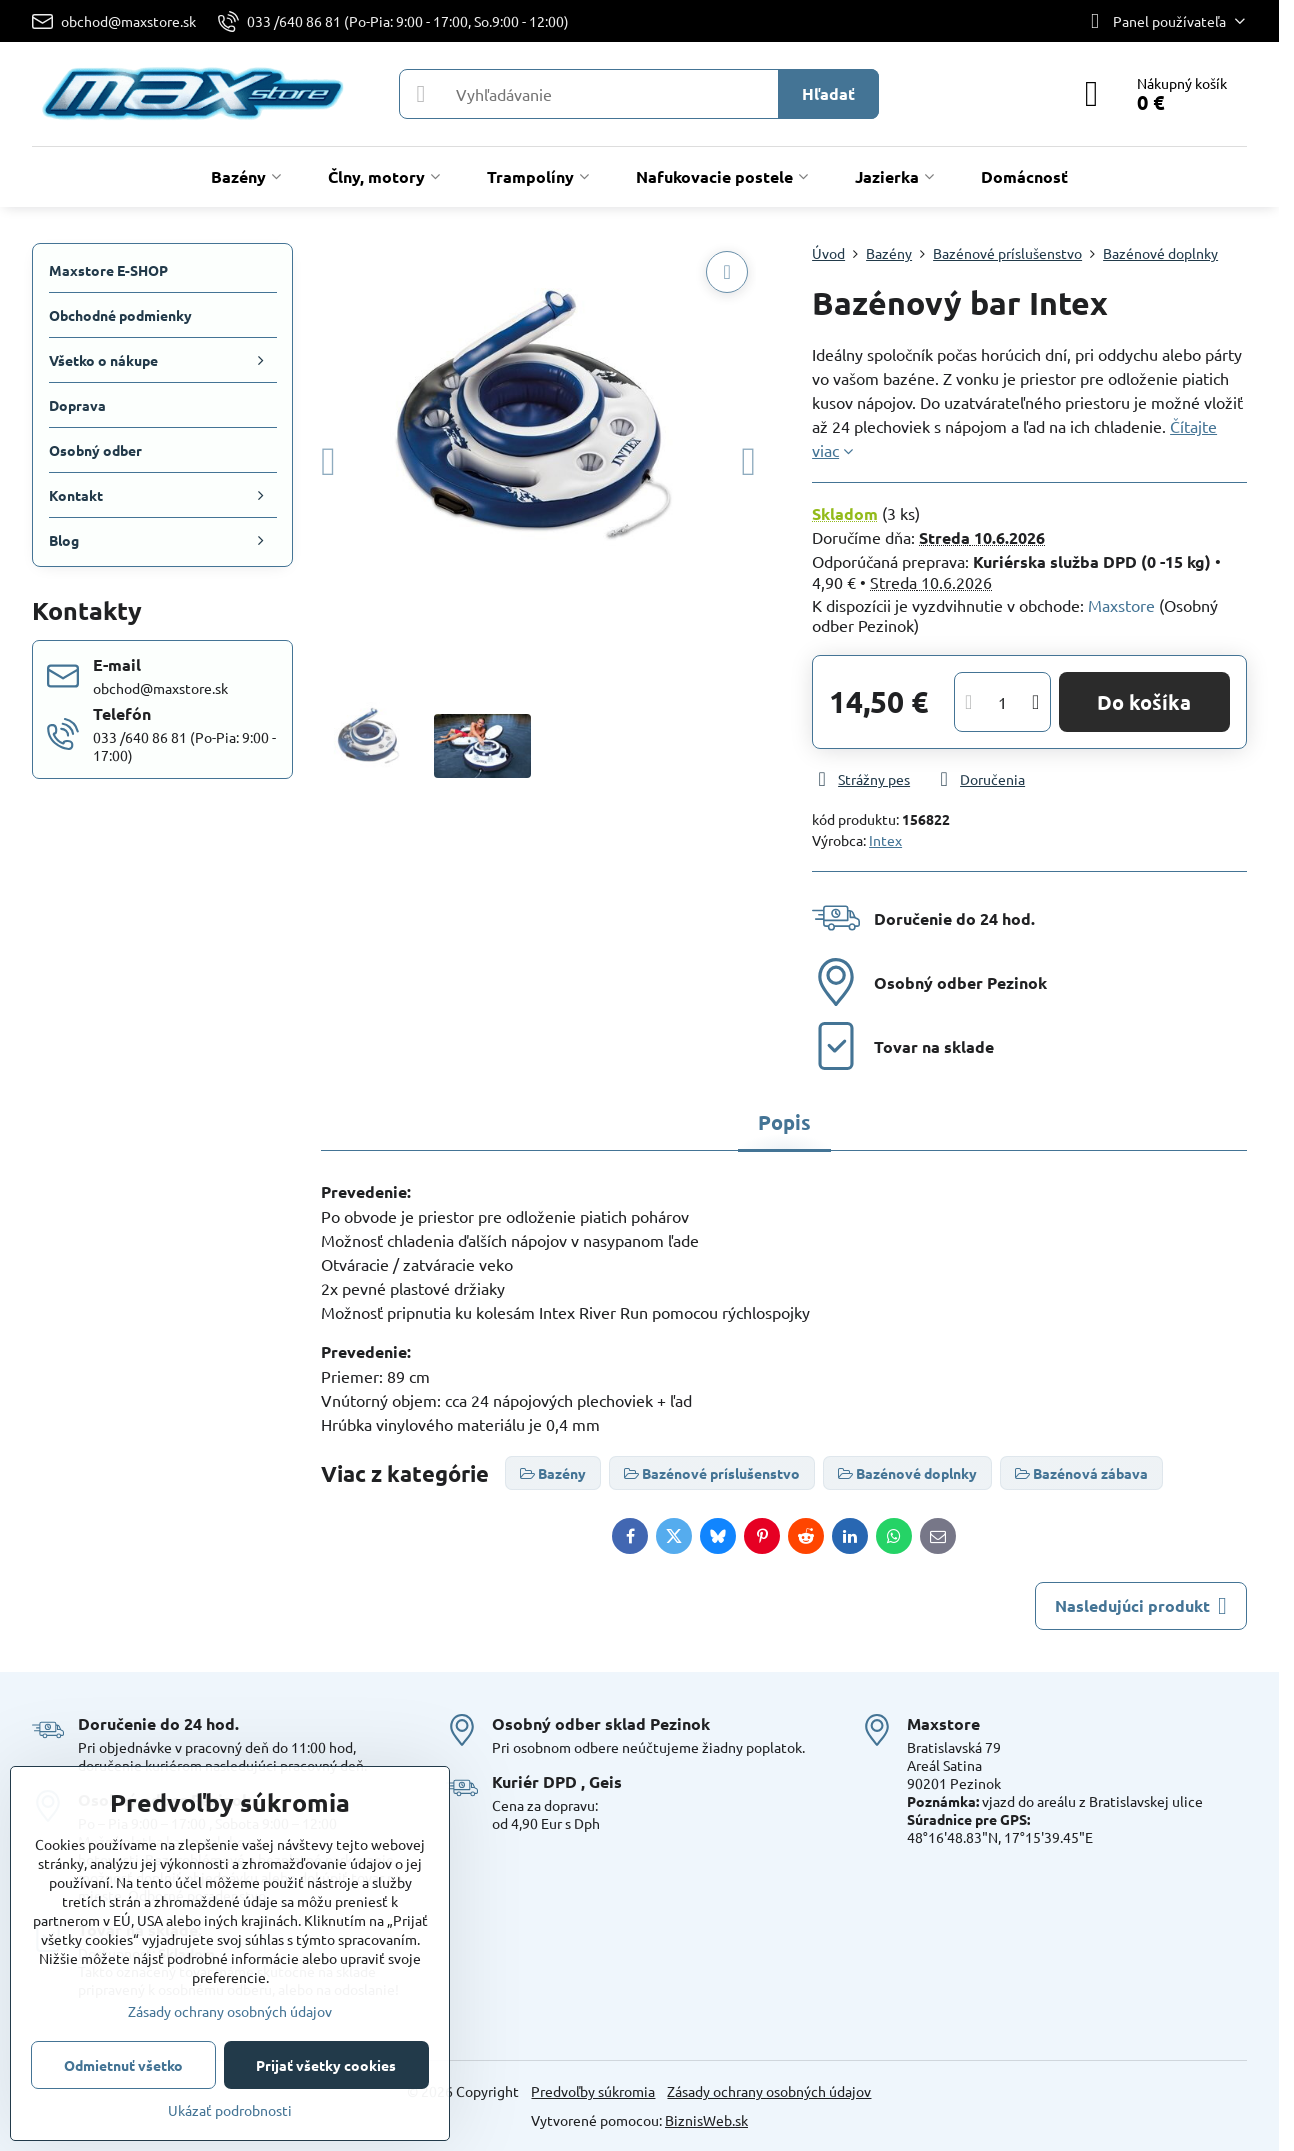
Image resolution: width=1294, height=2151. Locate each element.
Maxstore (1121, 605)
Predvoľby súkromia (593, 2091)
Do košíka (1144, 702)
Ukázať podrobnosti (230, 2110)
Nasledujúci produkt (1141, 1606)
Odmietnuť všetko (123, 2065)
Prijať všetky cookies (326, 2065)
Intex (885, 840)
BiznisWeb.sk (706, 2120)
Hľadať (828, 93)
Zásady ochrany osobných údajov (769, 2091)
